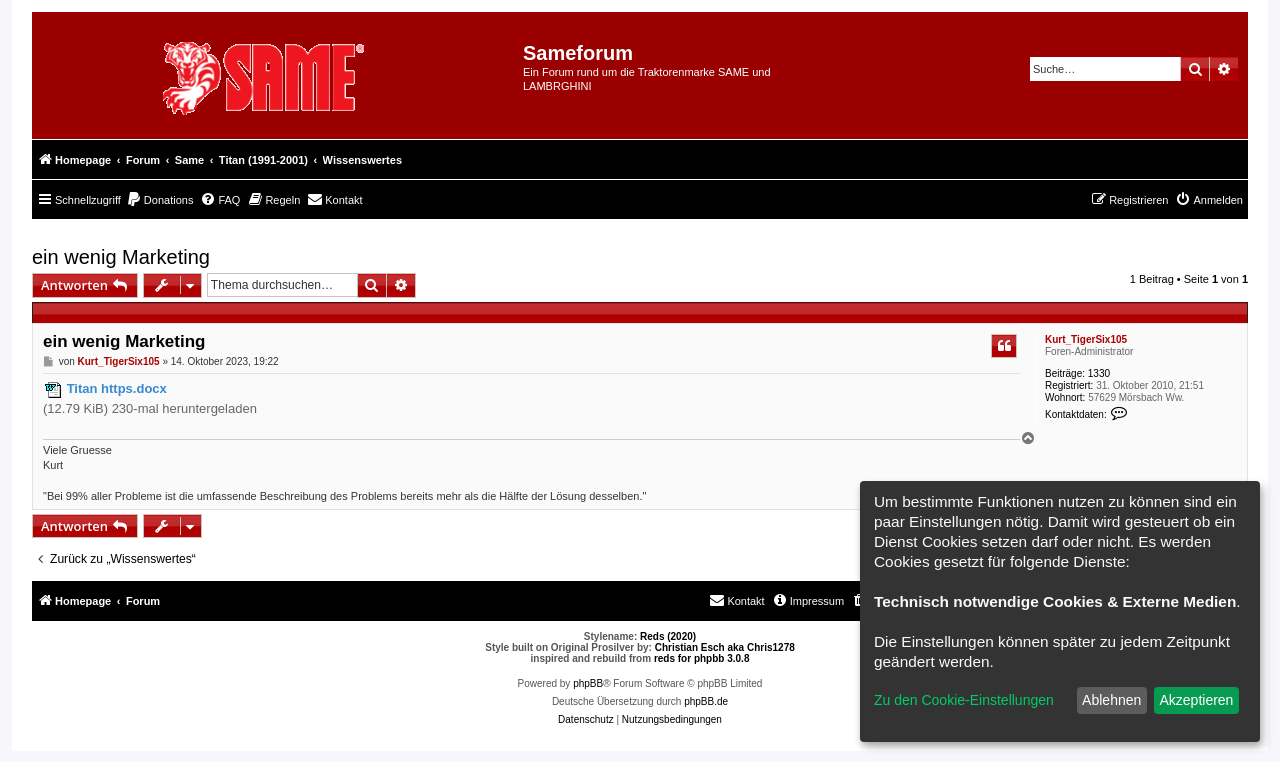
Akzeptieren (1196, 700)
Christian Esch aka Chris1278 (725, 647)
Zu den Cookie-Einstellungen (964, 700)
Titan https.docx (117, 388)
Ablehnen (1111, 700)
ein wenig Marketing (121, 257)
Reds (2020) (668, 636)
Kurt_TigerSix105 (1086, 339)
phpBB (588, 683)
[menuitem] (160, 200)
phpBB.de (706, 701)
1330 (1099, 373)
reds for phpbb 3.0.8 (702, 658)
